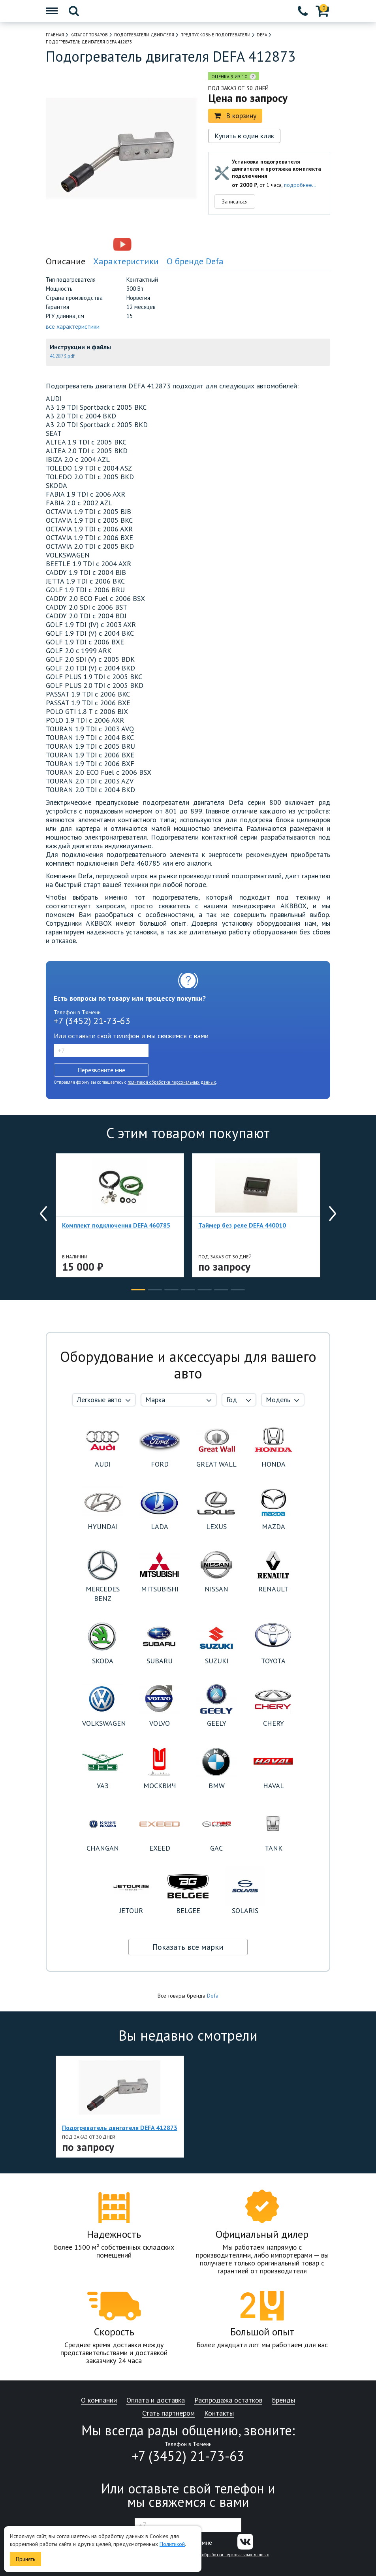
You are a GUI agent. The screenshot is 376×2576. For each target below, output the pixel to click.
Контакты (219, 2413)
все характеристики (73, 326)
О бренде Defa (195, 261)
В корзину (235, 115)
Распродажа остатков (228, 2400)
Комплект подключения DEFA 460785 (116, 1225)
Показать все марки (188, 1947)
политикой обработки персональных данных (172, 1082)
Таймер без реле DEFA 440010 (242, 1225)
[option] (88, 244)
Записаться (235, 201)
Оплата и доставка (155, 2400)
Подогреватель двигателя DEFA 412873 (119, 2128)
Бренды (283, 2400)
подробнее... (300, 184)
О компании (99, 2400)
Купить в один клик (244, 135)
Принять (25, 2559)
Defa (212, 1995)
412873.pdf (62, 356)
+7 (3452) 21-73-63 (92, 1021)
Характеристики (126, 261)
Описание (65, 261)
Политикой (172, 2544)
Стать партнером (168, 2413)
